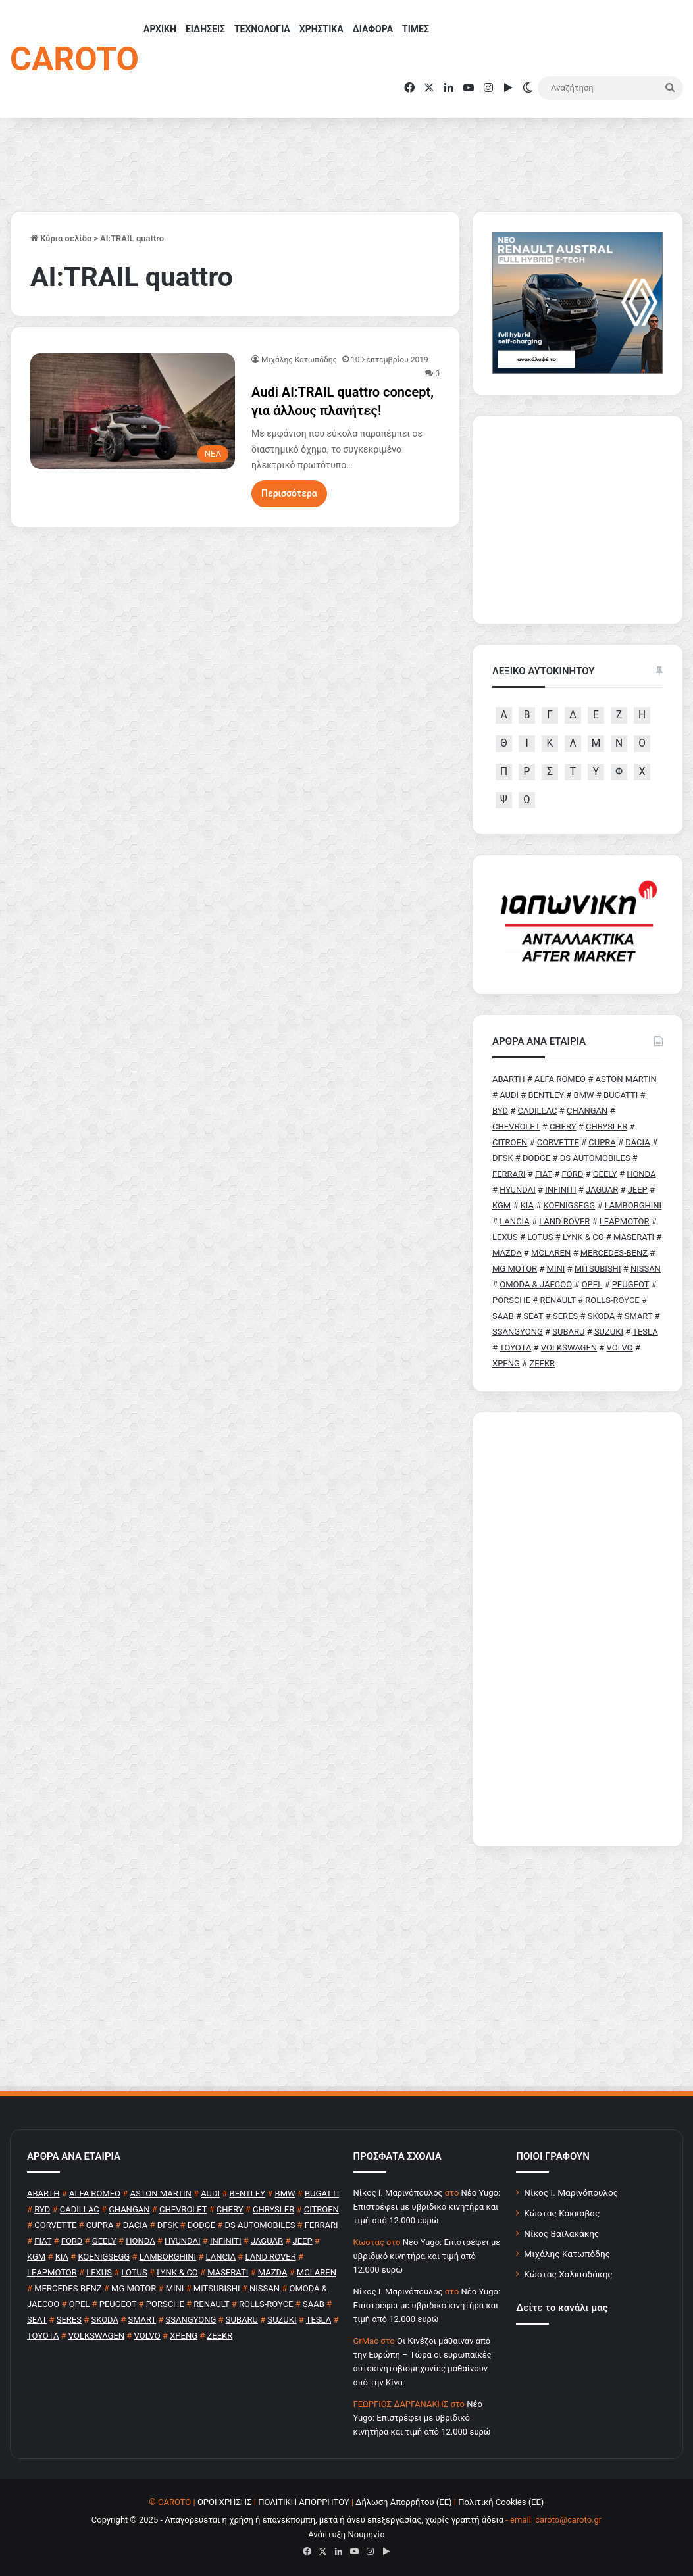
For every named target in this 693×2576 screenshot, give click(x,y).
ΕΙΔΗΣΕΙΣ (205, 29)
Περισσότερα (289, 493)
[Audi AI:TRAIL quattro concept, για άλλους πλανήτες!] (132, 410)
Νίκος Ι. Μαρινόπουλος (571, 2192)
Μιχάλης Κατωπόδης (299, 359)
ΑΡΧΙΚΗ (159, 29)
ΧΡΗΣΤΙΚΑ (321, 29)
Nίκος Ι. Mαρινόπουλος (398, 2193)
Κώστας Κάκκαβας (562, 2213)
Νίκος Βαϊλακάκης (561, 2233)
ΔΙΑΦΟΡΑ (373, 29)
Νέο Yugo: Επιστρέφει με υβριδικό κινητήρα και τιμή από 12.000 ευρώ (427, 2206)
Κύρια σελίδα (60, 238)
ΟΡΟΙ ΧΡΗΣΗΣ (224, 2502)
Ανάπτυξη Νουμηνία (346, 2534)
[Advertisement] (577, 1629)
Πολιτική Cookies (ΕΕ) (501, 2502)
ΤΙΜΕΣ (415, 29)
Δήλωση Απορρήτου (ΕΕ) (403, 2502)
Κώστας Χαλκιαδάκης (568, 2274)
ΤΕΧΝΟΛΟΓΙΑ (262, 29)
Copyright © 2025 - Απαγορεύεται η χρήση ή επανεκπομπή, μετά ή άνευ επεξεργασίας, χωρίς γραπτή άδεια (297, 2520)
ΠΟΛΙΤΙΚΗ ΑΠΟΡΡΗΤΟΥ (303, 2502)
